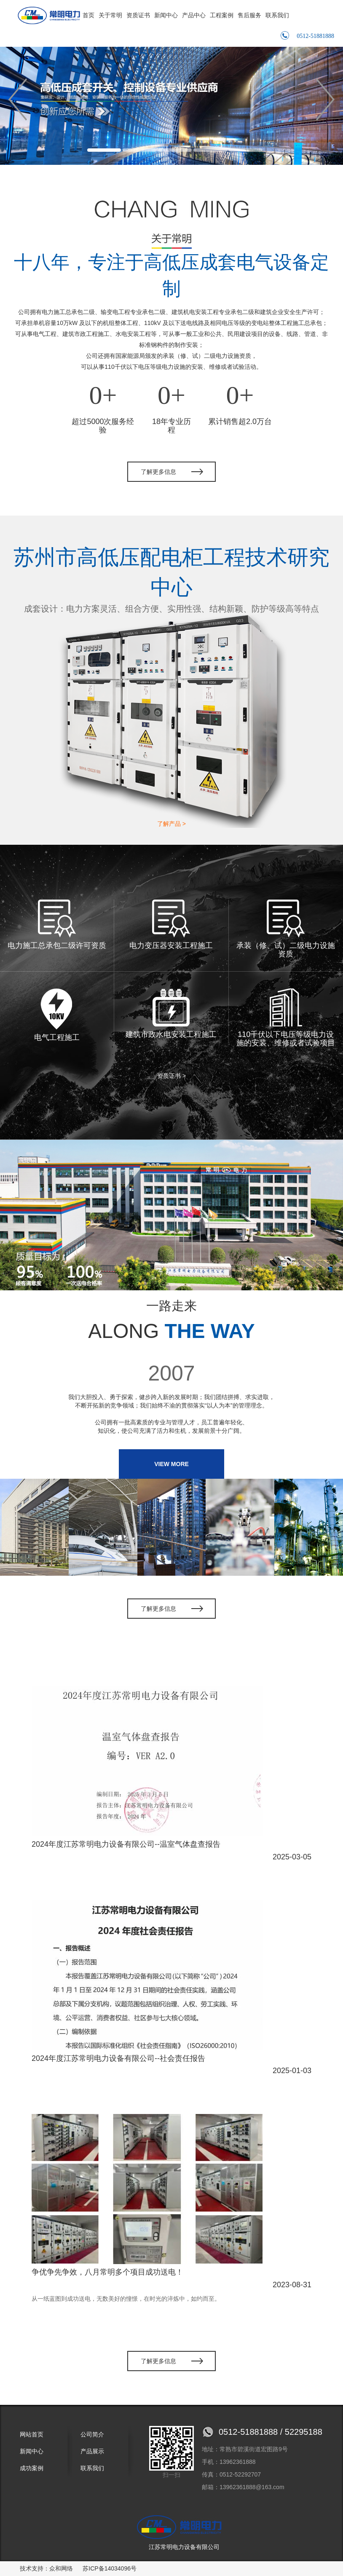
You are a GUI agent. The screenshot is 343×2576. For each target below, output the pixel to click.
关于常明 (110, 15)
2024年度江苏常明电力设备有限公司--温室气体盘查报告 (126, 1844)
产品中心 (194, 15)
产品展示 (92, 2451)
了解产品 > (171, 823)
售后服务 (249, 15)
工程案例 (221, 15)
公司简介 (92, 2434)
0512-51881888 (307, 35)
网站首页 (31, 2434)
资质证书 (138, 15)
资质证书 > (171, 1075)
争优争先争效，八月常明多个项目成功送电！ (107, 2272)
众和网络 (61, 2568)
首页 (88, 15)
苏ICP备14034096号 (110, 2568)
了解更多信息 (158, 471)
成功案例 (31, 2468)
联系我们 (277, 15)
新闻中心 (166, 15)
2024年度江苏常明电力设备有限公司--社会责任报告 (118, 2058)
